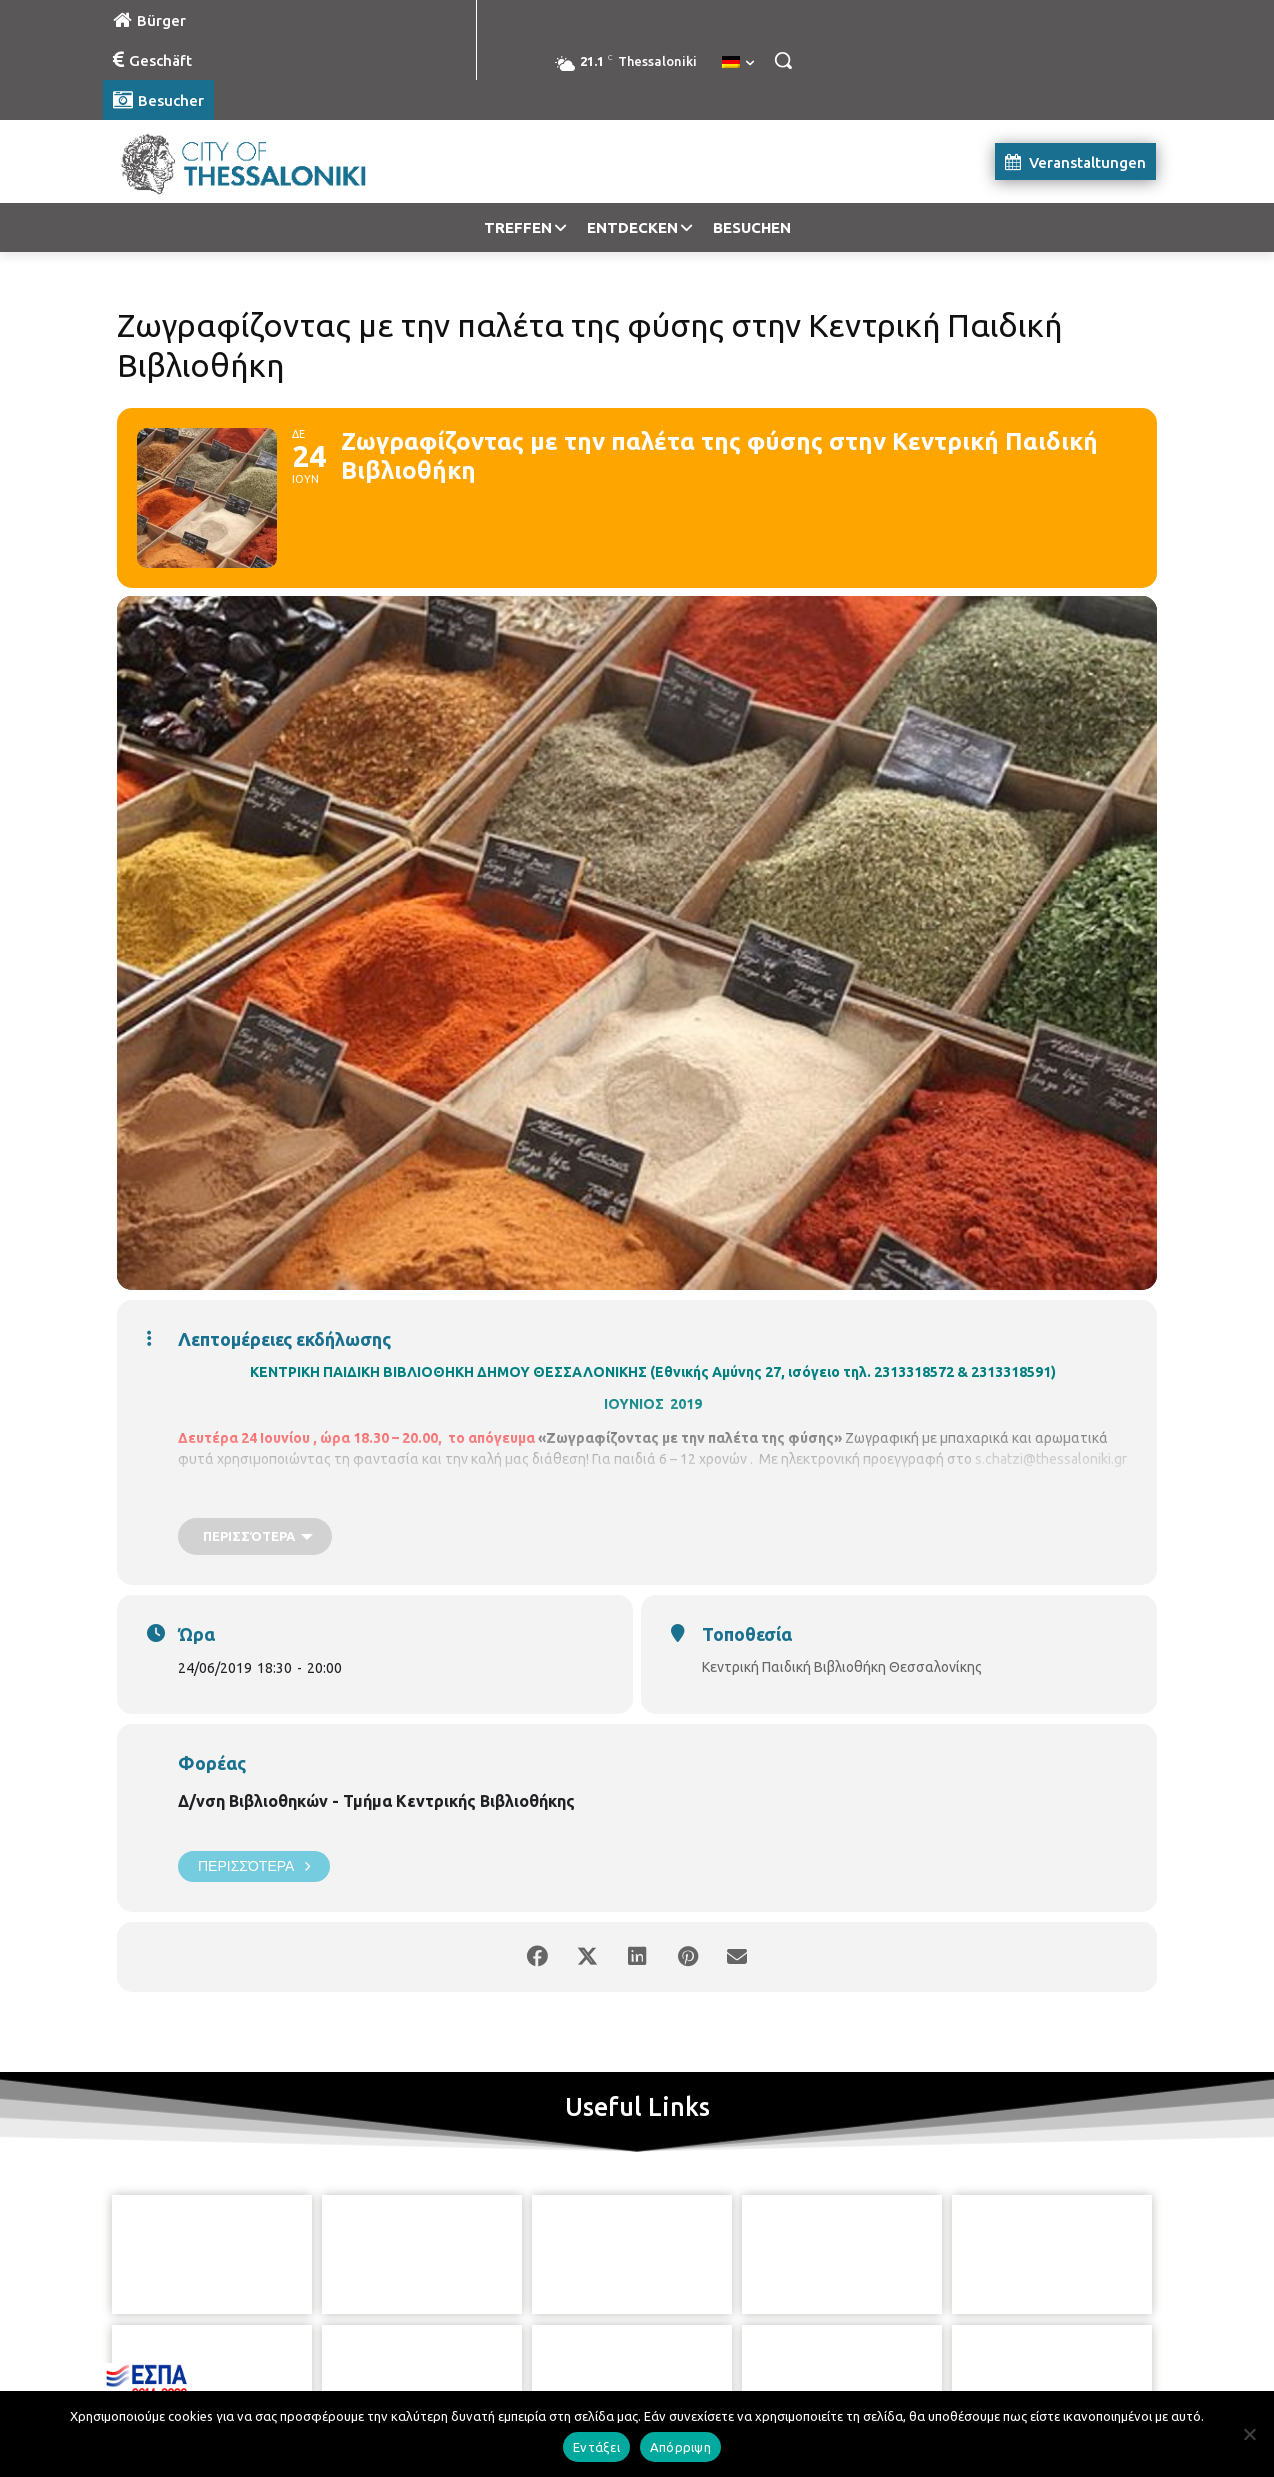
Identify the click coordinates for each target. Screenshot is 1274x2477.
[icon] (728, 2366)
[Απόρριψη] (1249, 2434)
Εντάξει (596, 2447)
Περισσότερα (254, 1866)
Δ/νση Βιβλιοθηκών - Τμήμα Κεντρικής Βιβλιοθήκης (376, 1801)
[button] (783, 60)
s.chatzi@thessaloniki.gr (1051, 1459)
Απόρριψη (680, 2447)
